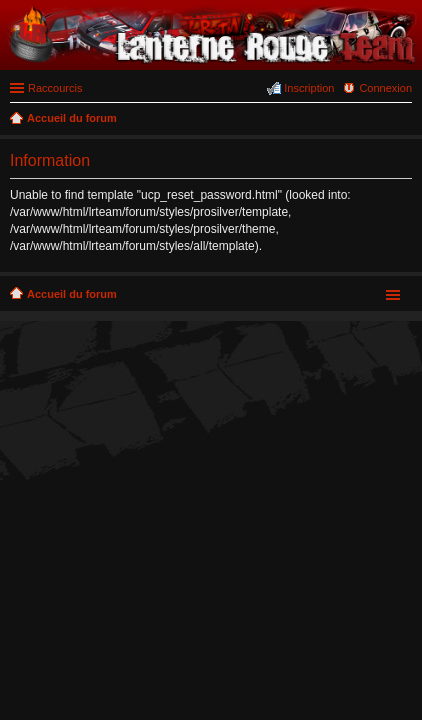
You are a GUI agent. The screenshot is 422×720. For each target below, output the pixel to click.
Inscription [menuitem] (309, 88)
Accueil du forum (72, 294)
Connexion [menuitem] (385, 88)
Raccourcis (55, 88)
